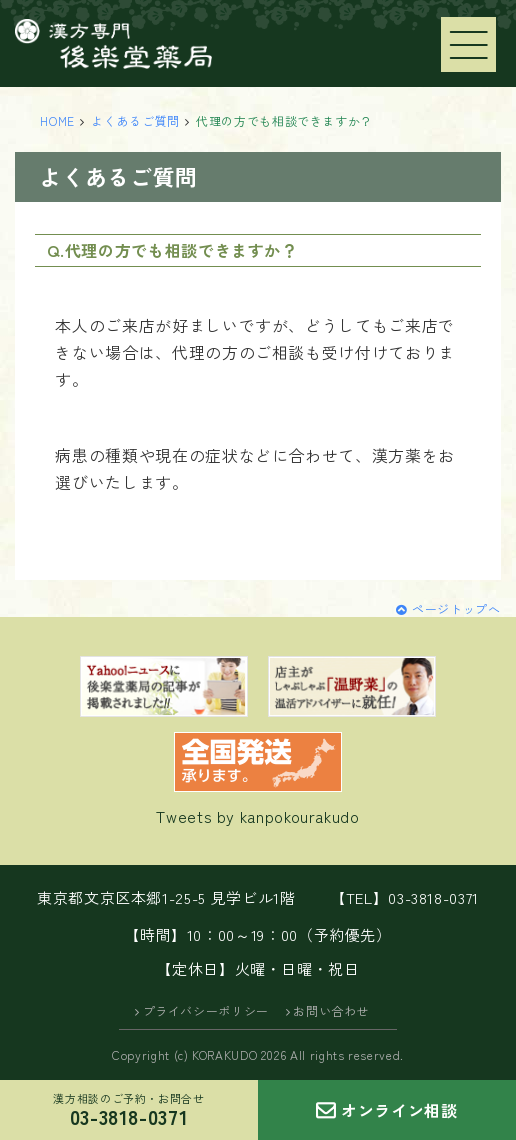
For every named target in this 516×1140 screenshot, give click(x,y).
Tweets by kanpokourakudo (257, 816)
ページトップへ (456, 608)
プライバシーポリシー (206, 1010)
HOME (57, 120)
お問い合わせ (331, 1010)
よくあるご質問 (135, 120)
